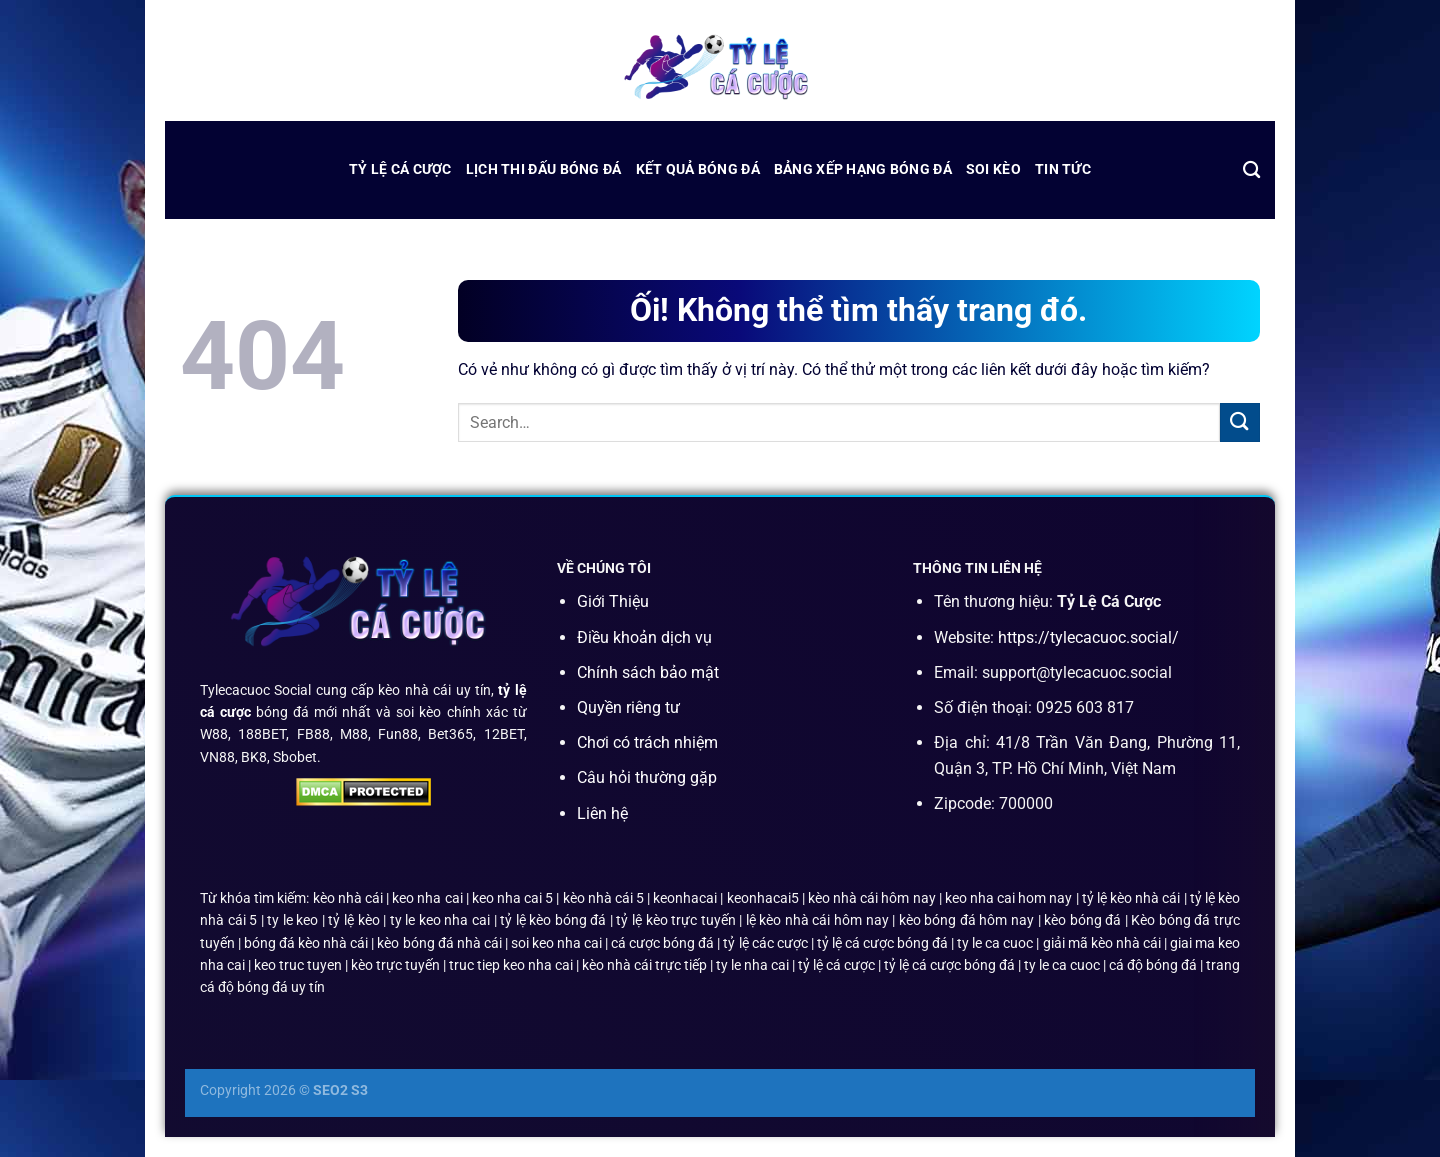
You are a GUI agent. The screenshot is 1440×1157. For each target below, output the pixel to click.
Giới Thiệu (613, 601)
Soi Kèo (993, 169)
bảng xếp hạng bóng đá (863, 169)
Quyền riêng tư (628, 707)
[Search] (1251, 170)
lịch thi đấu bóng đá (544, 169)
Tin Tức (1063, 169)
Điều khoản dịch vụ (644, 637)
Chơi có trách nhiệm (647, 742)
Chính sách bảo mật (648, 672)
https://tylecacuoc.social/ (1088, 637)
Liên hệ (602, 813)
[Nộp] (1240, 422)
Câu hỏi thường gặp (647, 777)
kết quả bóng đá (698, 169)
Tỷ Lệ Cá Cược (400, 169)
